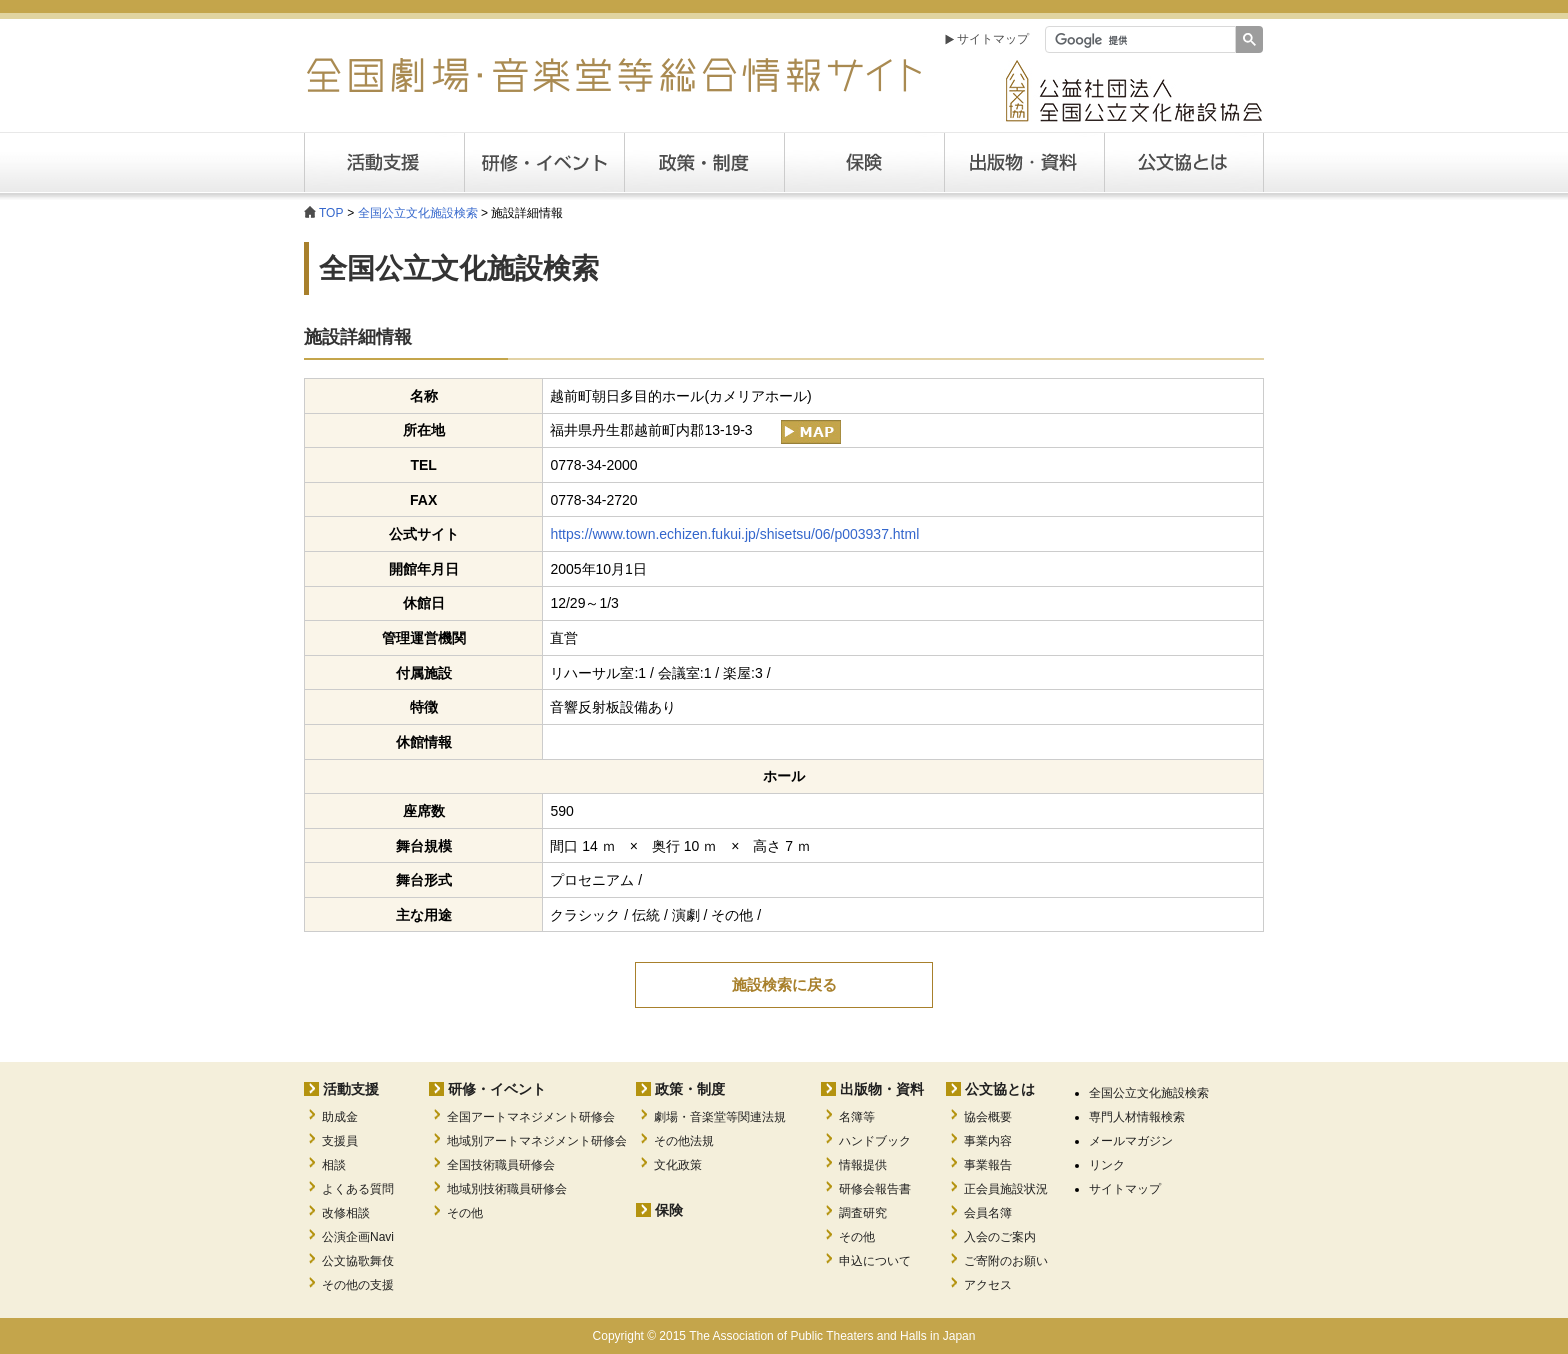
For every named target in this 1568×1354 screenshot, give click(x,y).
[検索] (1138, 40)
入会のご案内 (1000, 1237)
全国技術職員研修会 (501, 1165)
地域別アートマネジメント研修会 (537, 1141)
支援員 (340, 1141)
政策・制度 (704, 162)
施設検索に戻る (784, 984)
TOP (331, 213)
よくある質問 (358, 1189)
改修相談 (346, 1213)
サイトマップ (993, 39)
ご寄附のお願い (1006, 1261)
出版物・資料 (882, 1089)
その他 (465, 1213)
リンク (1107, 1165)
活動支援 (384, 162)
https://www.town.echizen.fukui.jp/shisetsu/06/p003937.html (734, 534)
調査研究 (863, 1213)
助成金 (340, 1117)
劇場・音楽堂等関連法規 (720, 1117)
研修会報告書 (875, 1189)
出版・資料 (1024, 162)
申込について (875, 1261)
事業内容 (988, 1141)
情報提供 (863, 1165)
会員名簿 (988, 1213)
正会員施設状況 (1006, 1189)
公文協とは (1263, 162)
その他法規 (684, 1141)
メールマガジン (1131, 1141)
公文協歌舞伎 (358, 1261)
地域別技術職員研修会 (507, 1189)
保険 (864, 162)
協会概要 (988, 1117)
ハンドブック (875, 1141)
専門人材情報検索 (1137, 1117)
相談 (334, 1165)
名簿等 (857, 1117)
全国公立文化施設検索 (418, 213)
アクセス (988, 1285)
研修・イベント (497, 1089)
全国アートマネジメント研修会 (531, 1117)
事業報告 (988, 1165)
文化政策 (678, 1165)
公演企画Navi (358, 1237)
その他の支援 (358, 1285)
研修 (544, 162)
